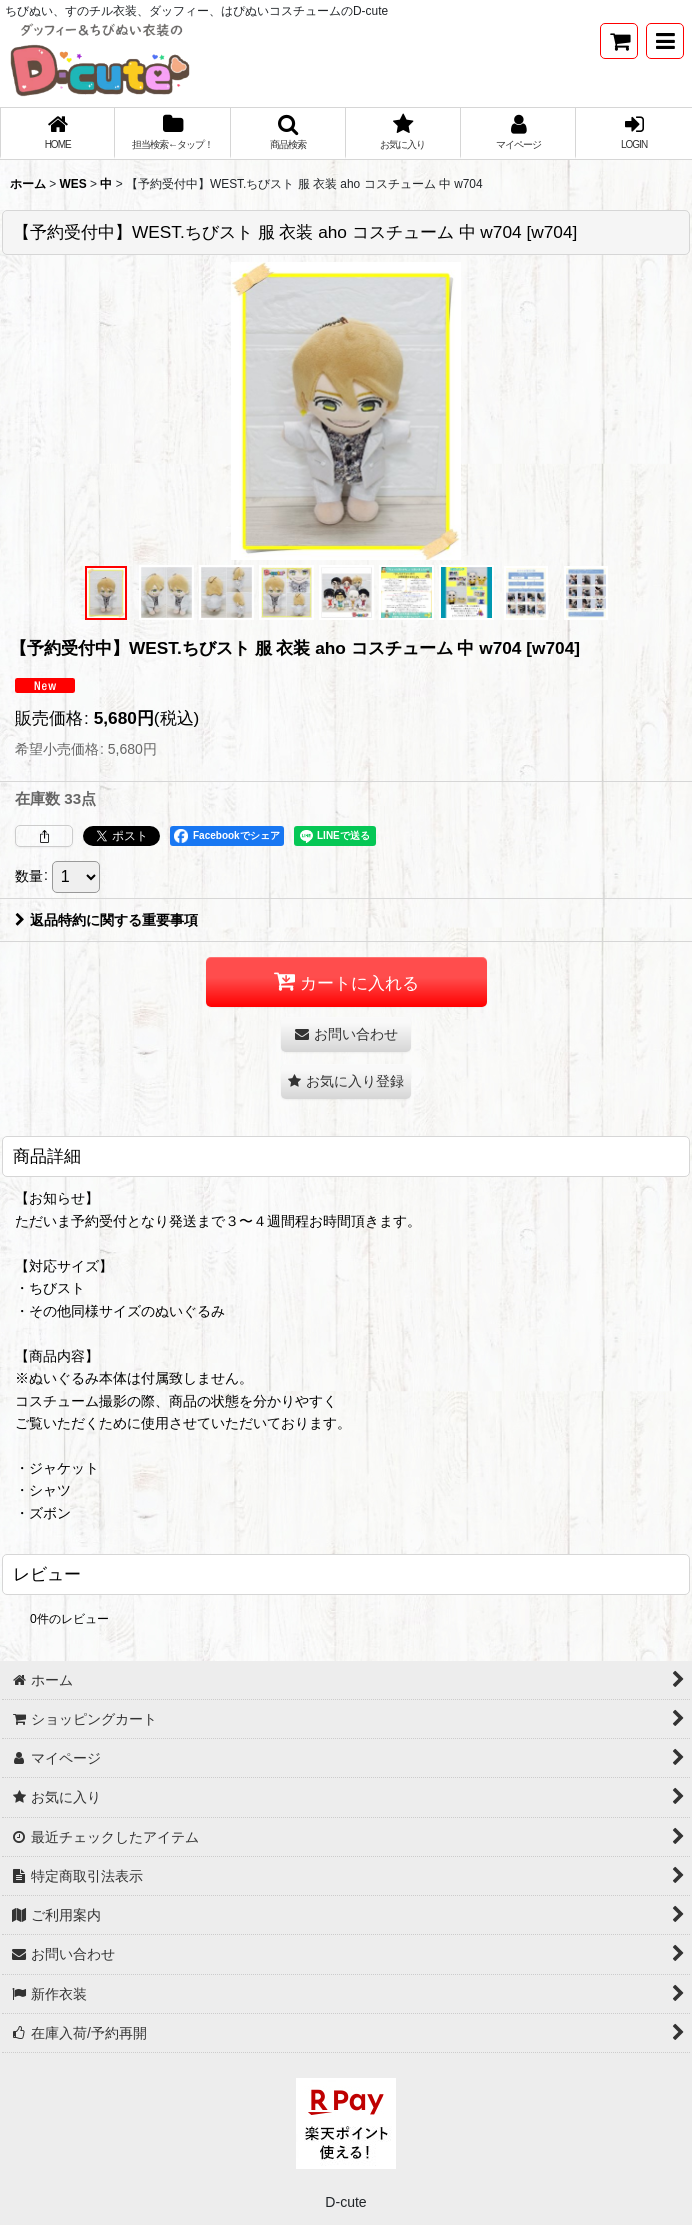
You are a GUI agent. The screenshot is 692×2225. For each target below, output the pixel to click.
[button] (665, 41)
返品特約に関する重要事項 (106, 920)
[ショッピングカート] (619, 41)
